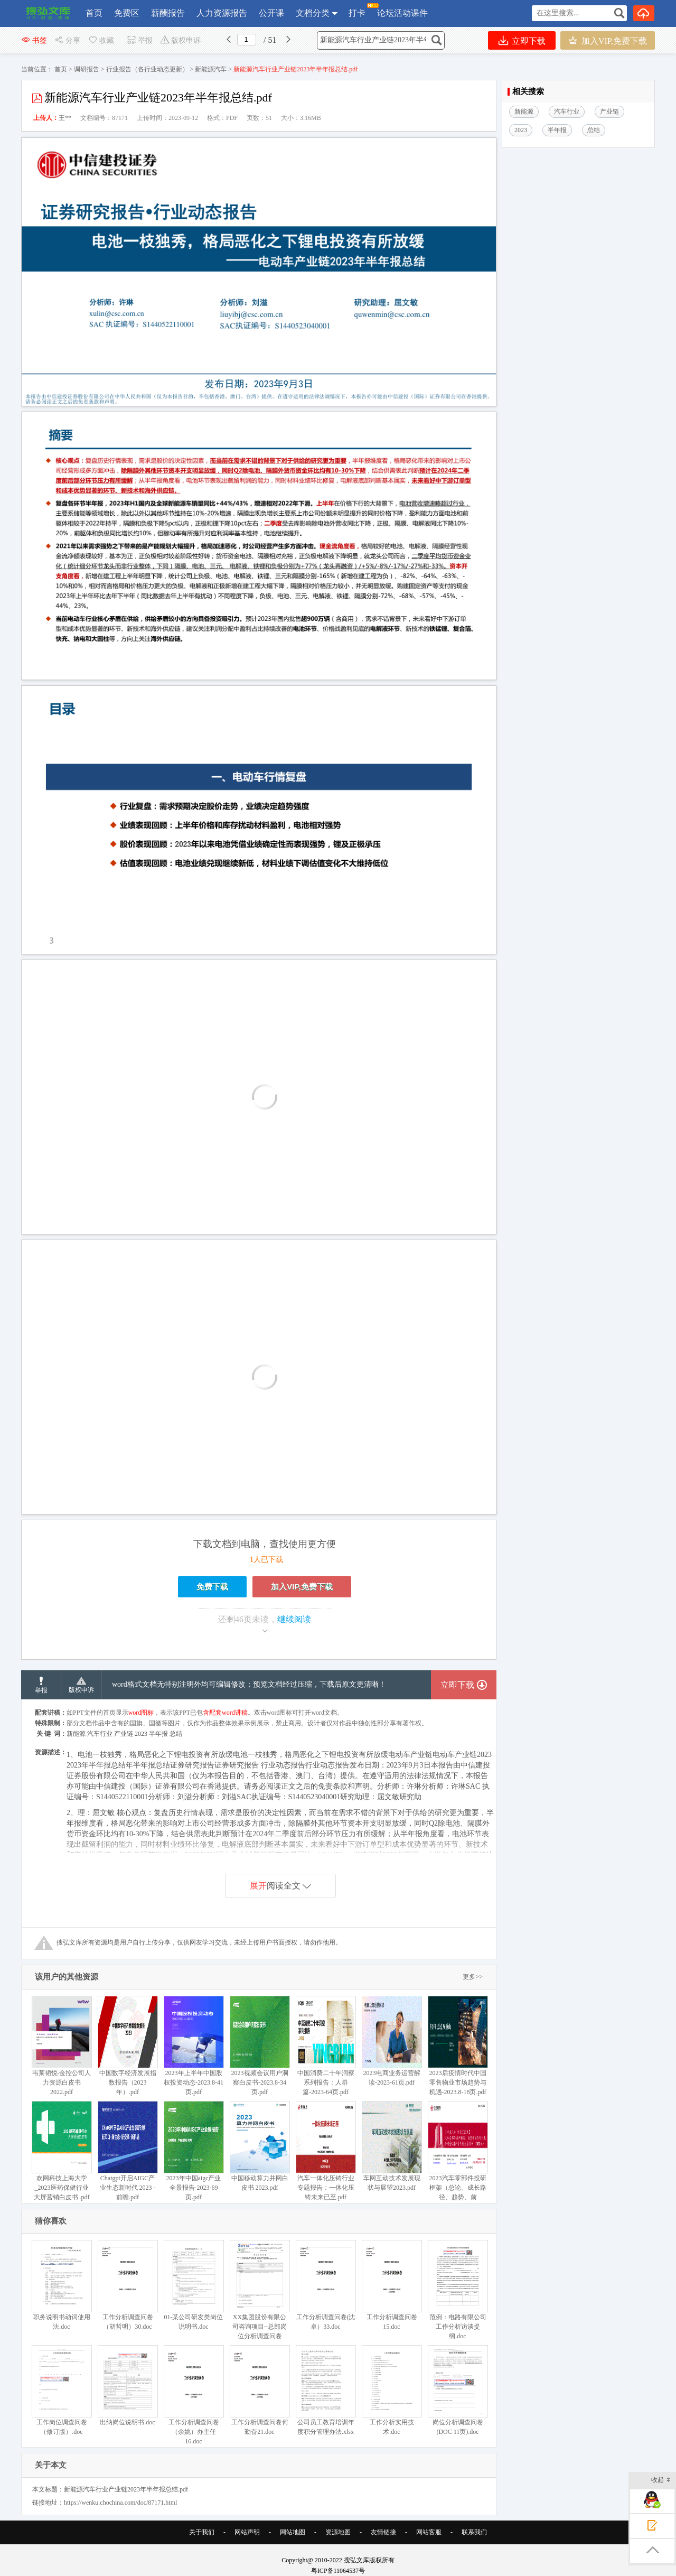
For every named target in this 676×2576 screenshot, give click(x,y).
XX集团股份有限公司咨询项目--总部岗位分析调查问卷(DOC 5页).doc (259, 2294)
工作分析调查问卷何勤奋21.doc (259, 2390)
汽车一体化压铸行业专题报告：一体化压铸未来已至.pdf (325, 2151)
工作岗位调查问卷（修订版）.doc (61, 2390)
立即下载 (522, 40)
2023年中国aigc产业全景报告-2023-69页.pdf (193, 2151)
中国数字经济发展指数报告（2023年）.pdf (127, 2046)
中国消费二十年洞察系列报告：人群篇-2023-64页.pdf (325, 2046)
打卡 (357, 10)
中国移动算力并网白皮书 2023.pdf (259, 2146)
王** (65, 118)
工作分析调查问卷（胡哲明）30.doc (127, 2285)
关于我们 (201, 2532)
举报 (140, 40)
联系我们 (474, 2532)
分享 (67, 40)
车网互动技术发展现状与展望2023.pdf (391, 2146)
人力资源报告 (221, 12)
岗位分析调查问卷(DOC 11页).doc (457, 2390)
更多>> (473, 1976)
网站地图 (292, 2532)
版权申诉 (180, 40)
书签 (34, 40)
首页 (94, 12)
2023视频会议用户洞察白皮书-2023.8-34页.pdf (259, 2046)
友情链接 (383, 2532)
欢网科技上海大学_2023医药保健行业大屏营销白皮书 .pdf (61, 2151)
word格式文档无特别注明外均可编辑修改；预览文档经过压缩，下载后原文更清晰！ (249, 1684)
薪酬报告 (168, 12)
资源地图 (338, 2532)
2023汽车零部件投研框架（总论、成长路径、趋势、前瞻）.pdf (457, 2155)
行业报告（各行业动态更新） (147, 69)
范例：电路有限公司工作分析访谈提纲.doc (457, 2290)
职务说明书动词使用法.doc (61, 2285)
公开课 (271, 12)
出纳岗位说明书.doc (127, 2385)
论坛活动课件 (402, 12)
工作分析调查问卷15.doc (391, 2285)
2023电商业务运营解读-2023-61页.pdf (391, 2041)
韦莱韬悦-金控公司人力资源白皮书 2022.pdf (61, 2046)
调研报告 (86, 69)
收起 (661, 2480)
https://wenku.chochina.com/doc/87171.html (120, 2502)
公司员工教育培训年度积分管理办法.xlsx (325, 2390)
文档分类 (313, 12)
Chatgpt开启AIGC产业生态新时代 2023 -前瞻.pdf (127, 2151)
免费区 (126, 12)
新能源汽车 (211, 69)
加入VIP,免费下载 (607, 40)
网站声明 (247, 2532)
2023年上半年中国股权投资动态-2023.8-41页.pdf (193, 2046)
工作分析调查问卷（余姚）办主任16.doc (193, 2395)
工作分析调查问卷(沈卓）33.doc (325, 2285)
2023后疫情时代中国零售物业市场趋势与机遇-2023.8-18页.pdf (457, 2046)
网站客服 (429, 2532)
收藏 (101, 40)
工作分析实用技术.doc (391, 2390)
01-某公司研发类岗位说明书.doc (193, 2285)
